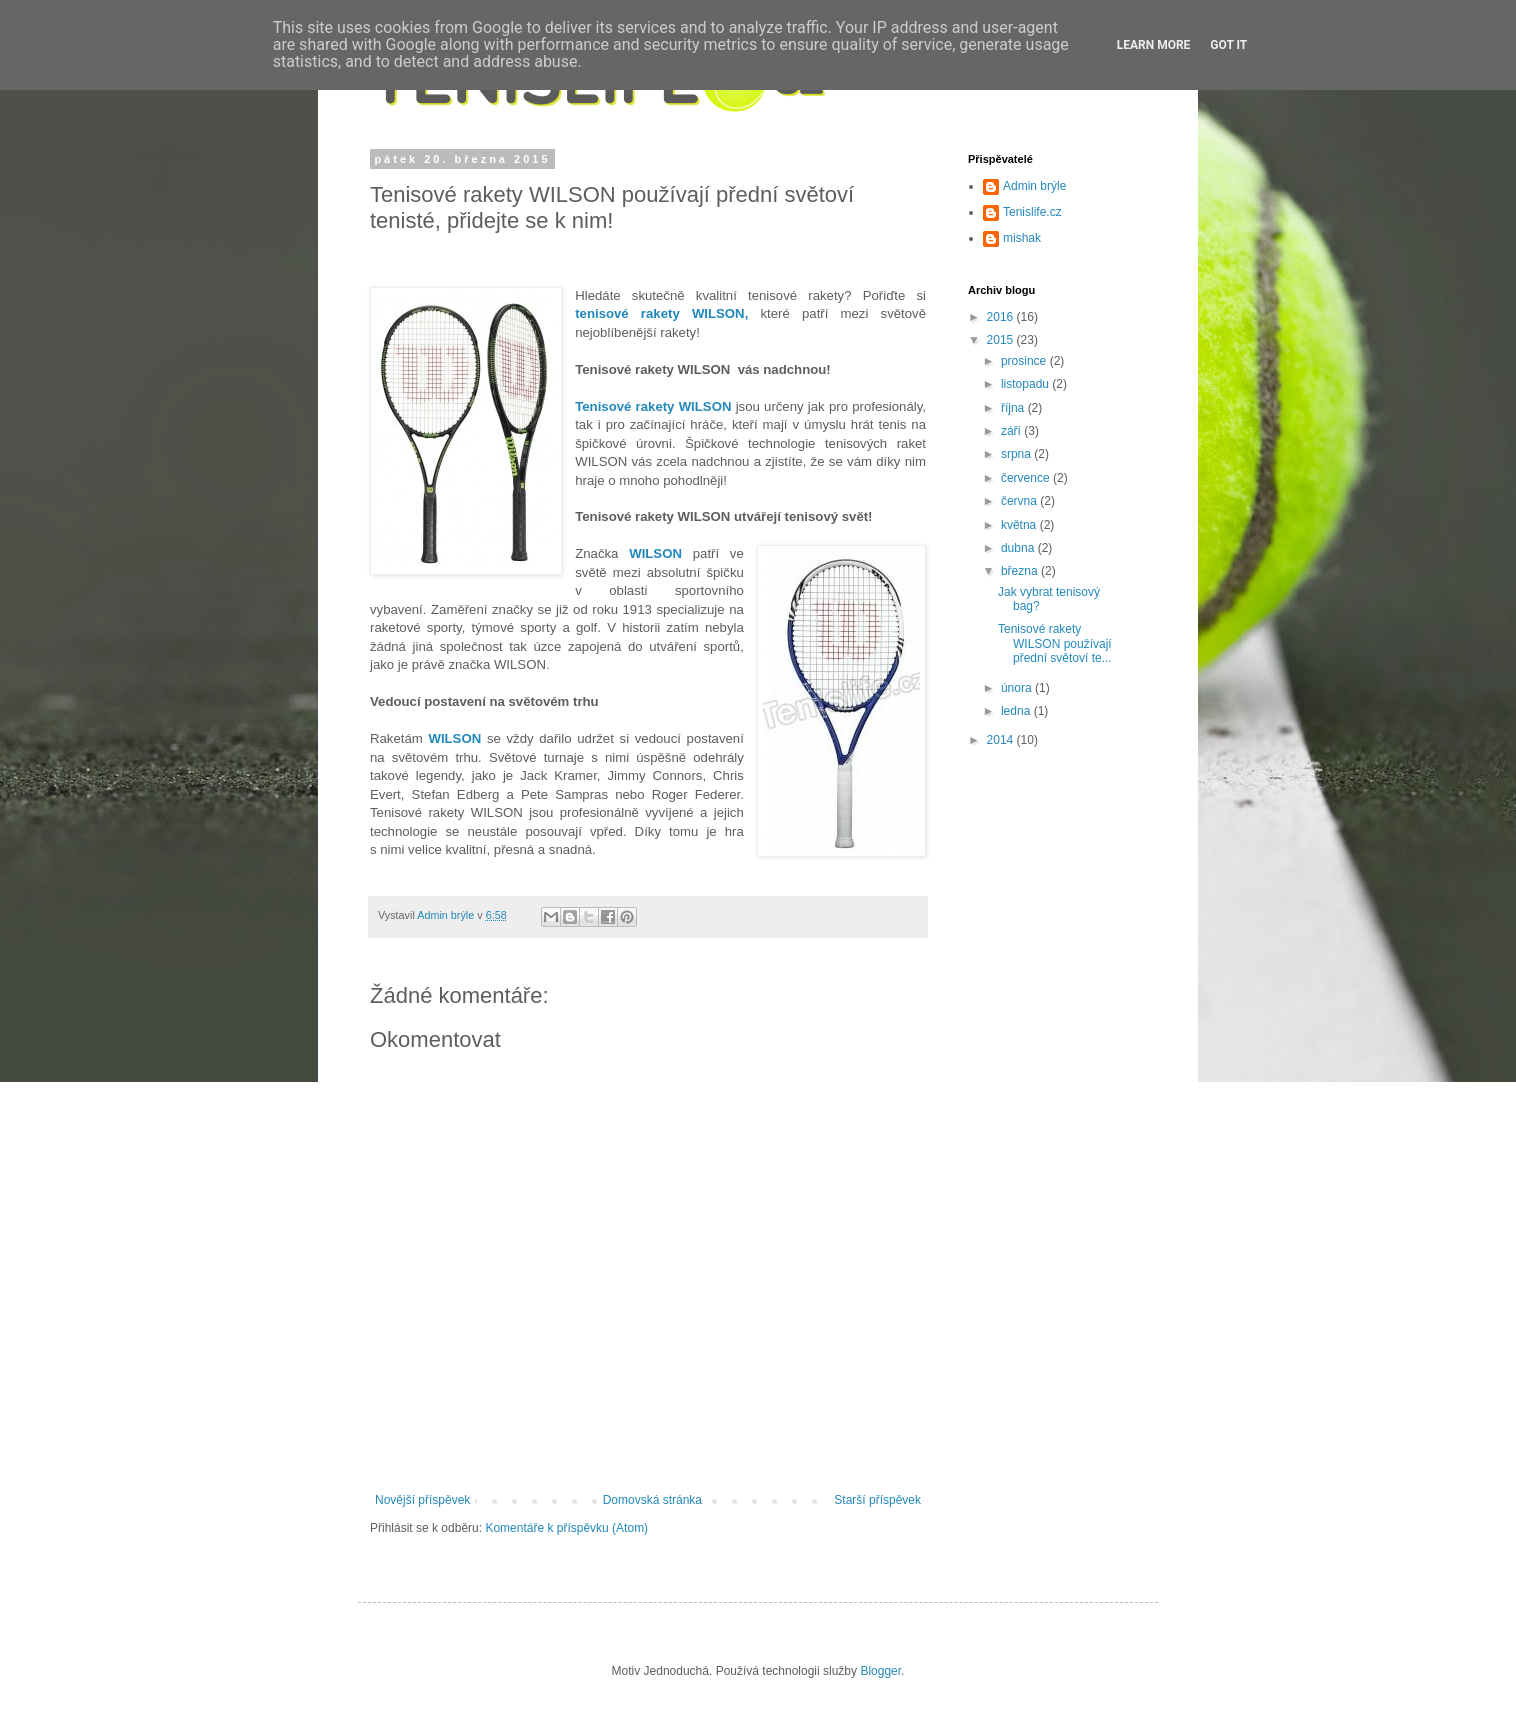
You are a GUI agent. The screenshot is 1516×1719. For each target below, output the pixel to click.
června (1020, 501)
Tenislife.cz (1032, 212)
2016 (1002, 317)
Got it (1228, 45)
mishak (1022, 238)
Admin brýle (1034, 186)
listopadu (1026, 384)
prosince (1025, 361)
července (1027, 478)
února (1018, 688)
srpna (1017, 454)
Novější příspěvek (422, 1500)
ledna (1017, 711)
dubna (1019, 548)
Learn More (1154, 45)
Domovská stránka (652, 1500)
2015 (1002, 340)
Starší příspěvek (877, 1500)
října (1014, 408)
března (1021, 571)
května (1020, 525)
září (1012, 431)
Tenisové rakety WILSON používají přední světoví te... (1055, 643)
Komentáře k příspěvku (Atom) (566, 1528)
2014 (1002, 740)
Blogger (880, 1671)
